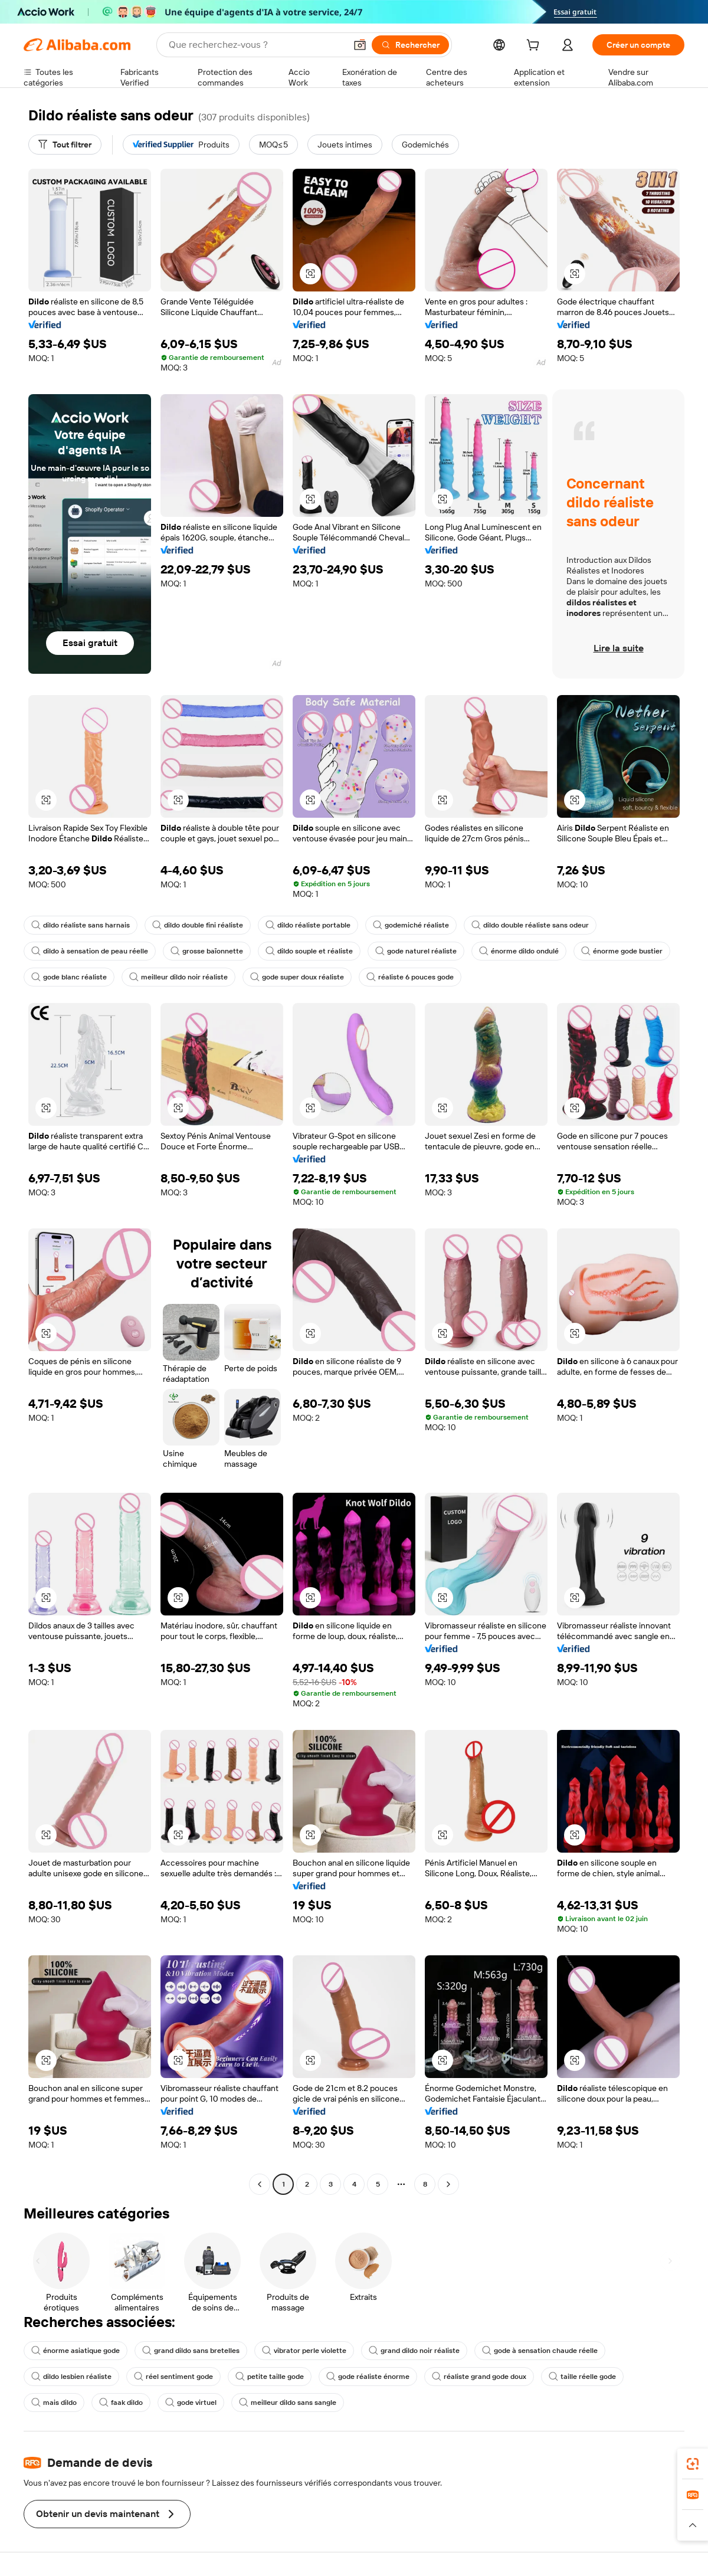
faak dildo (121, 2402)
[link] (692, 2464)
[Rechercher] (410, 44)
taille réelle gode (582, 2376)
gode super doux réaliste (297, 977)
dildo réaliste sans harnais (80, 925)
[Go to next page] (448, 2184)
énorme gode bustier (622, 951)
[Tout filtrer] (64, 145)
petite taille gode (269, 2376)
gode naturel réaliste (416, 951)
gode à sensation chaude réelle (540, 2350)
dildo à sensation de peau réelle (89, 951)
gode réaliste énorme (367, 2376)
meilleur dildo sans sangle (287, 2402)
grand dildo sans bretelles (191, 2350)
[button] (360, 45)
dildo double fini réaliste (197, 925)
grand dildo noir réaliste (414, 2350)
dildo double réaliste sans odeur (530, 925)
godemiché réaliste (411, 925)
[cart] (535, 46)
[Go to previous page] (259, 2184)
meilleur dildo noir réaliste (178, 977)
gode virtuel (191, 2402)
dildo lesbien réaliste (71, 2376)
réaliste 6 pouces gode (410, 977)
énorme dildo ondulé (519, 951)
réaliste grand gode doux (479, 2376)
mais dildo (54, 2402)
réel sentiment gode (173, 2376)
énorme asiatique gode (75, 2350)
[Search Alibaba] (256, 44)
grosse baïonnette (207, 951)
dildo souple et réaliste (309, 951)
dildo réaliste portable (308, 925)
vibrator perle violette (304, 2350)
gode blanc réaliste (69, 977)
